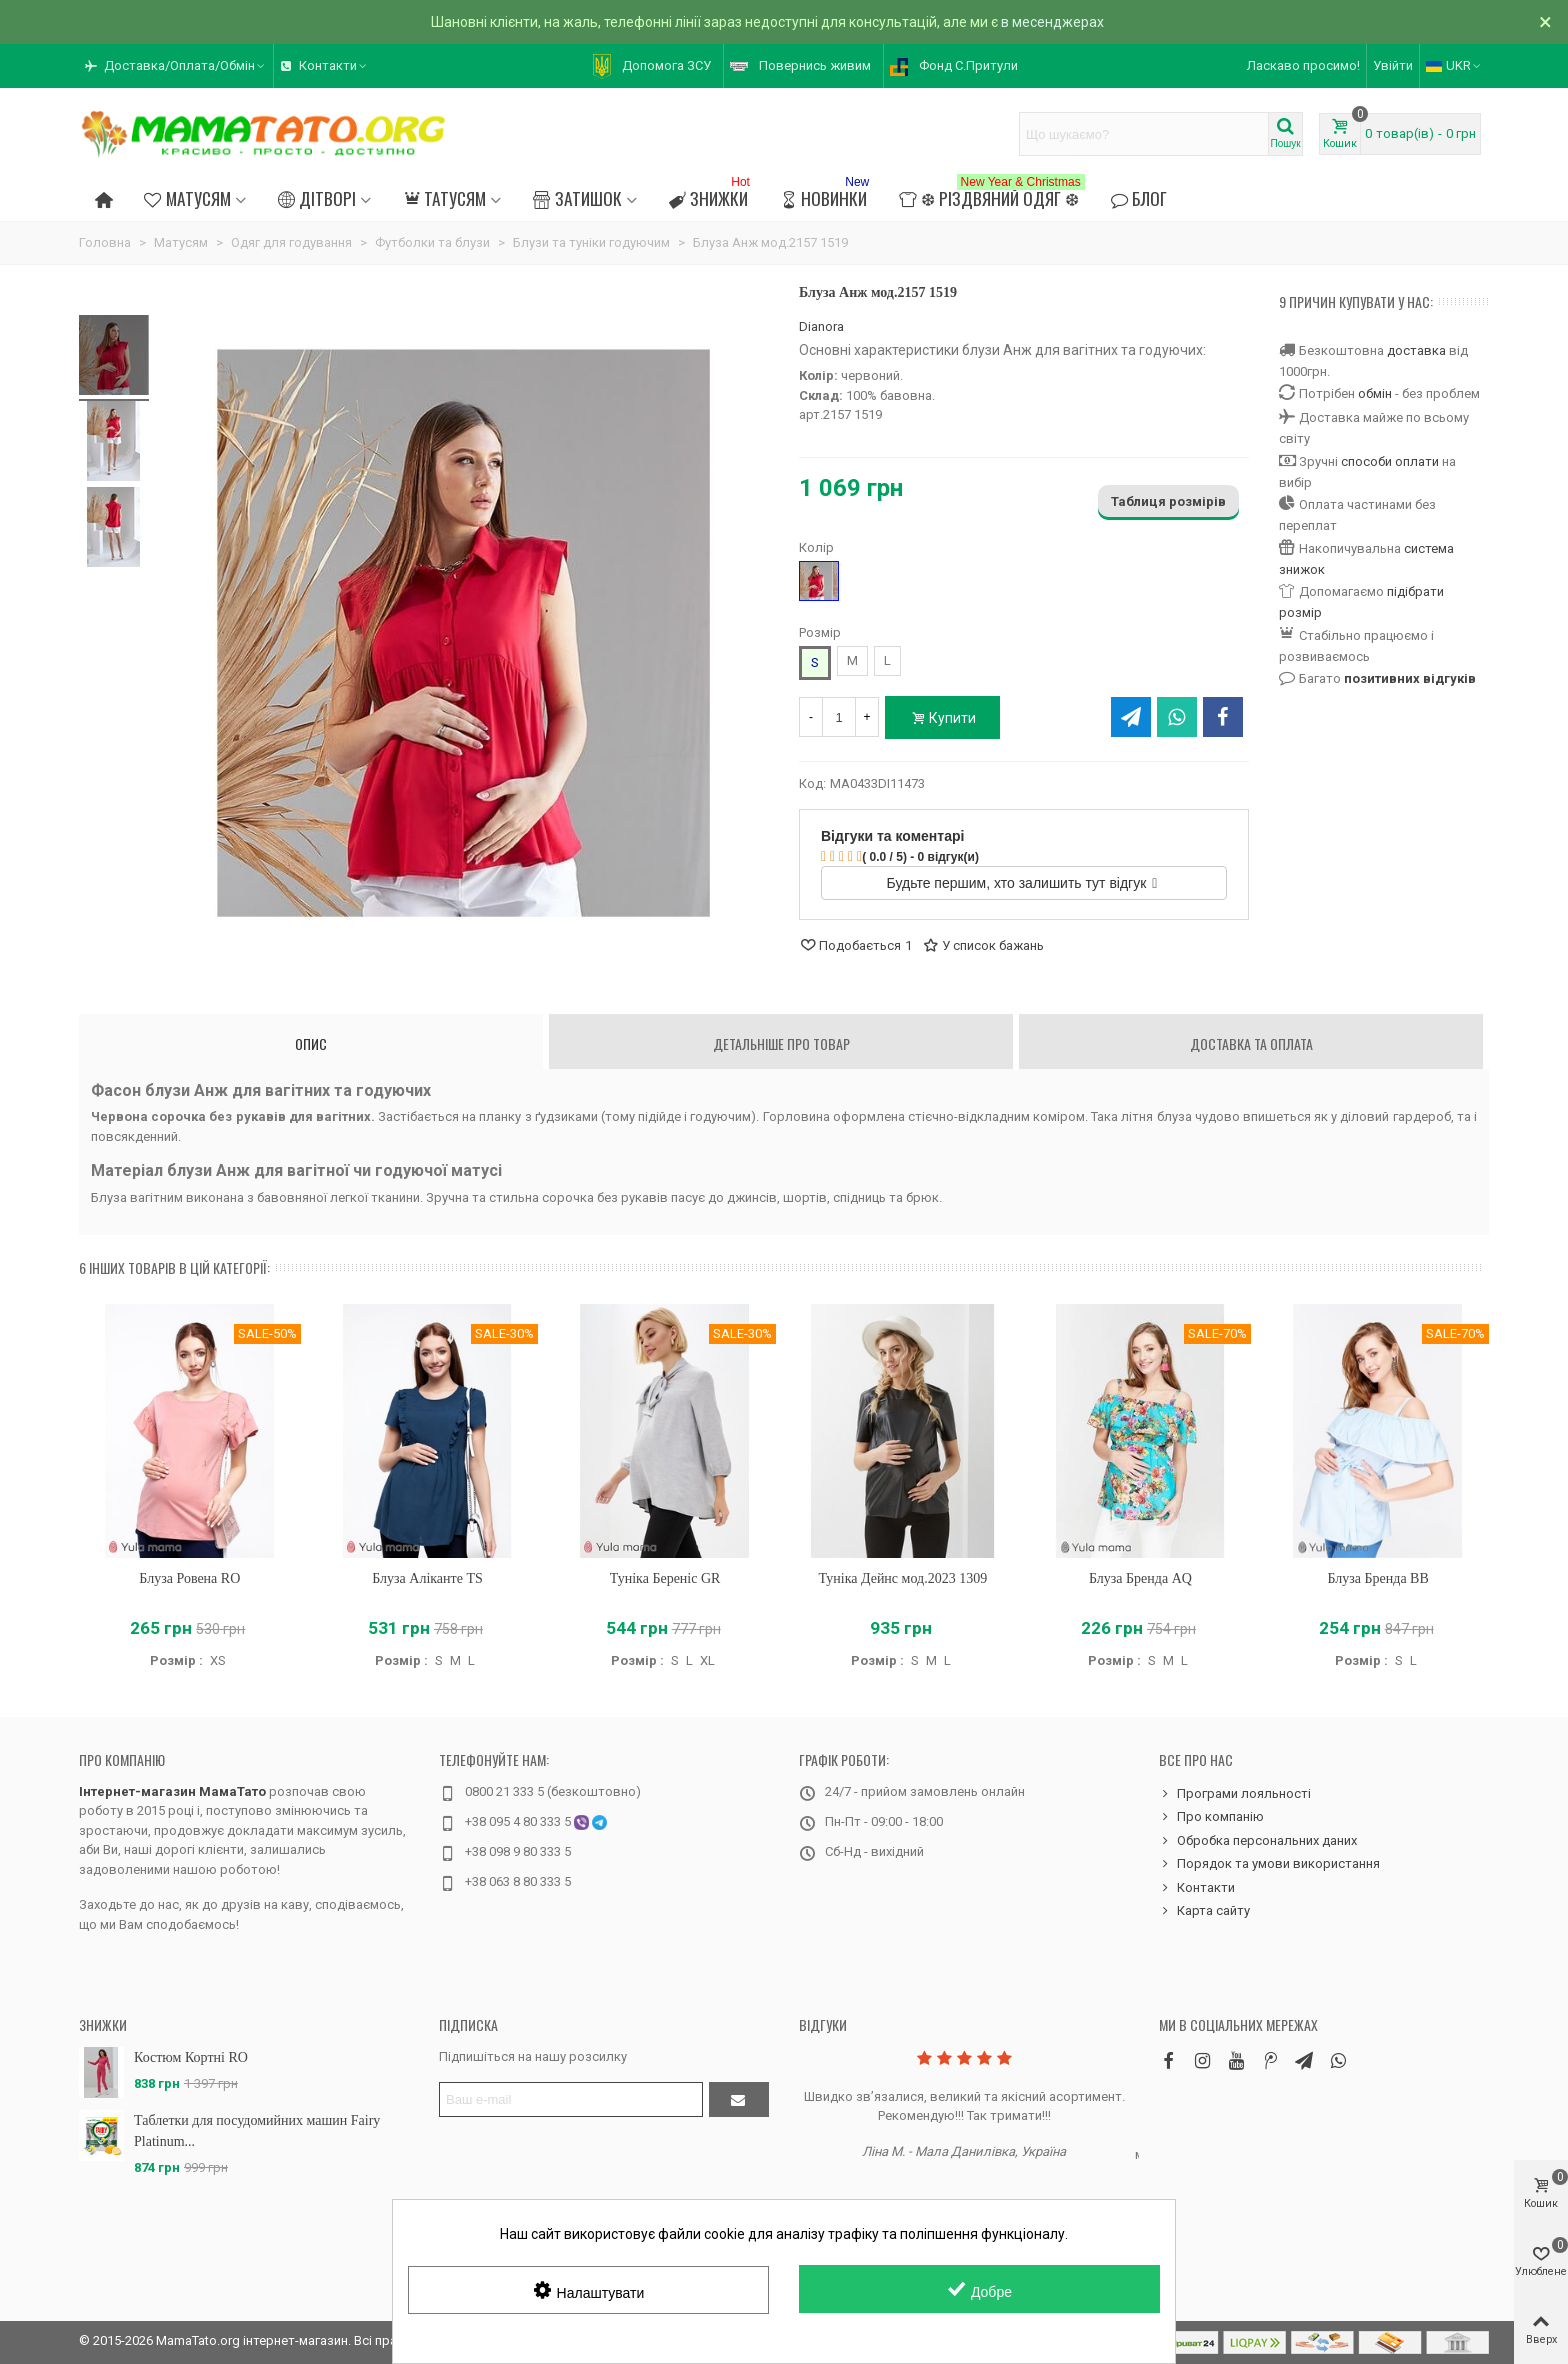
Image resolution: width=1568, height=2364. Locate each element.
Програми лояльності (1235, 1794)
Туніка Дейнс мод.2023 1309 (902, 1578)
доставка (1416, 350)
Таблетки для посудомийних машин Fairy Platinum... (257, 2131)
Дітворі (317, 198)
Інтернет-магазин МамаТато (172, 1791)
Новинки (826, 195)
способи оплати (1390, 461)
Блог (1139, 198)
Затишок (577, 198)
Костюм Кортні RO (191, 2057)
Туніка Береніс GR (665, 1578)
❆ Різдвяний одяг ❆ (991, 195)
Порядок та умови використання (1269, 1864)
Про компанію (122, 1759)
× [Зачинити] (1545, 22)
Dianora (821, 326)
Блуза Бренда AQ (1140, 1578)
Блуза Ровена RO (189, 1578)
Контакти (1197, 1888)
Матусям (187, 198)
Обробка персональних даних (1258, 1841)
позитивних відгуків (1410, 678)
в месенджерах (1052, 22)
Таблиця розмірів (1168, 501)
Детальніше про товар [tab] (781, 1043)
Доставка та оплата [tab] (1251, 1043)
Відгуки (823, 2024)
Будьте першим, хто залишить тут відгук (1022, 883)
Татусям (444, 198)
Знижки (711, 195)
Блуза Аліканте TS (427, 1578)
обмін (1375, 393)
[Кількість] (839, 717)
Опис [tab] (311, 1043)
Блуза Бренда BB (1377, 1578)
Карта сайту (1204, 1911)
